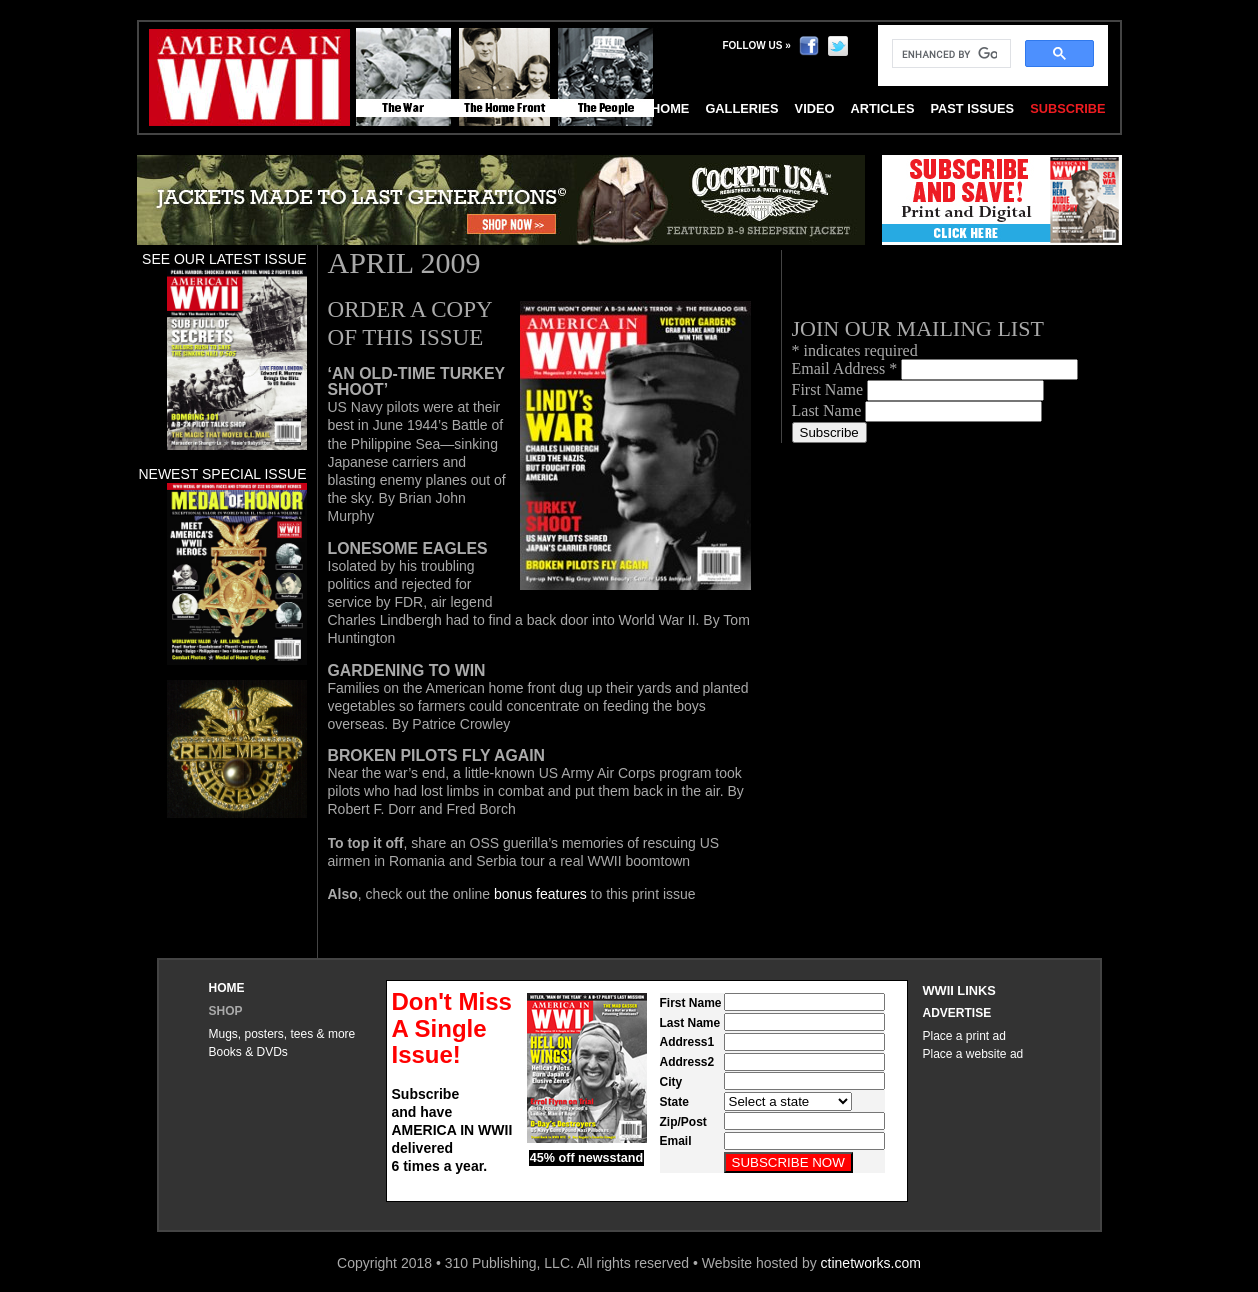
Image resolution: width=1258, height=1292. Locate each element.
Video (815, 108)
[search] (949, 54)
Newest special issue (222, 474)
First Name (830, 389)
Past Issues (972, 108)
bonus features (540, 894)
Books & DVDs (248, 1052)
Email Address (847, 368)
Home (227, 988)
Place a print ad (964, 1036)
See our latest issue (224, 259)
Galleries (741, 108)
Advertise (957, 1013)
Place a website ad (973, 1054)
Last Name (829, 410)
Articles (882, 108)
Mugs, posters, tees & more (282, 1034)
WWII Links (959, 990)
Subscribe (1067, 108)
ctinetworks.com (871, 1263)
